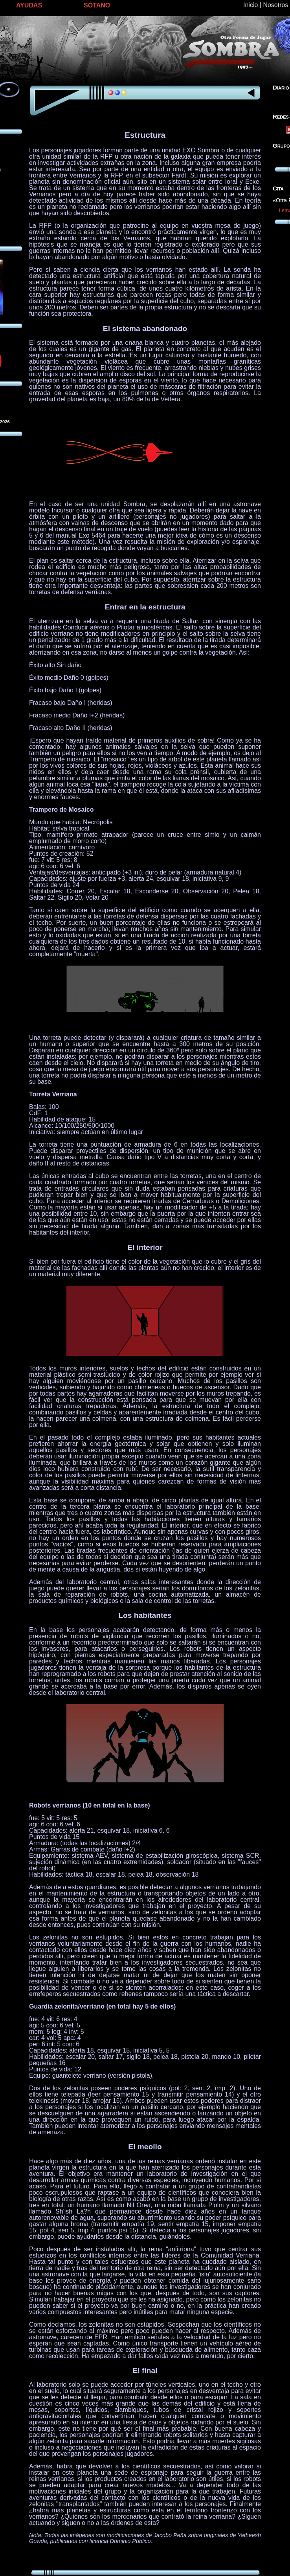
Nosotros (275, 5)
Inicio (250, 5)
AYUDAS (29, 5)
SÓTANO (97, 5)
